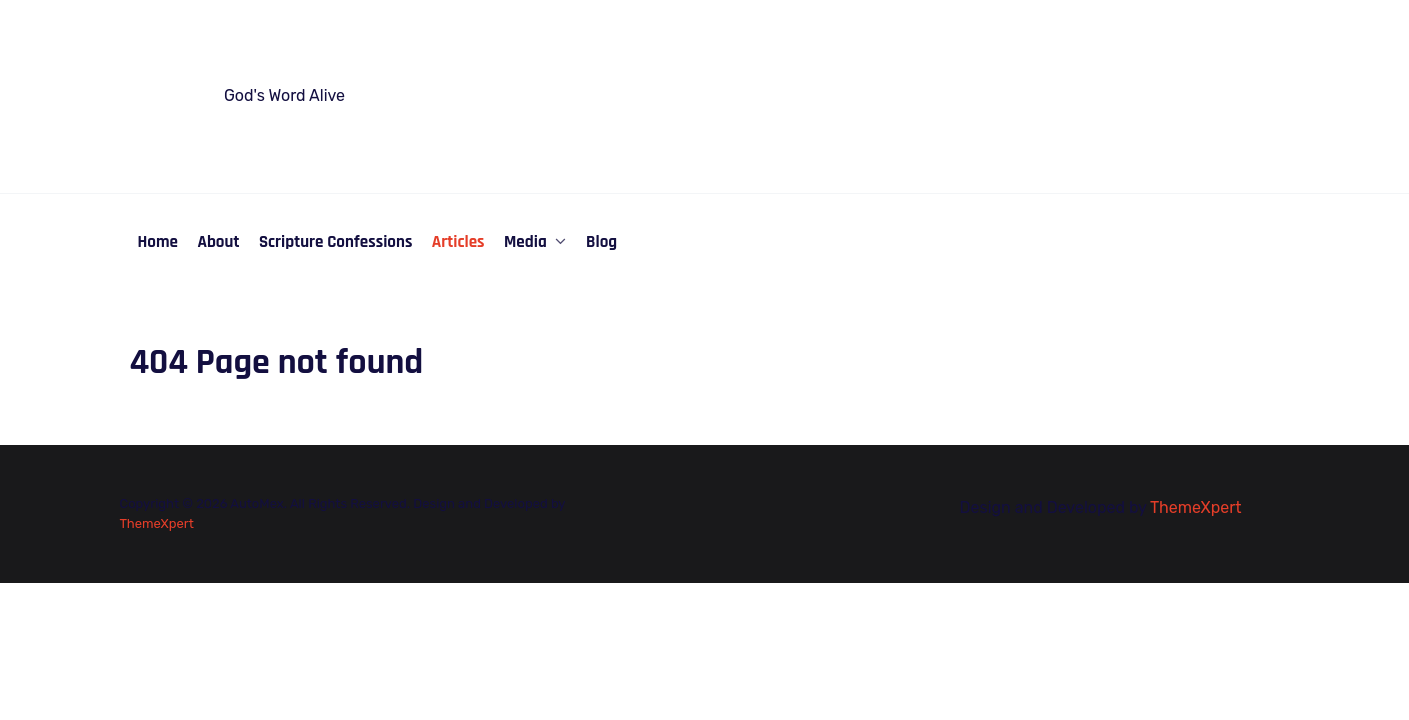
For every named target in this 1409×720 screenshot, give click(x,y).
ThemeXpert (157, 523)
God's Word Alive (284, 95)
